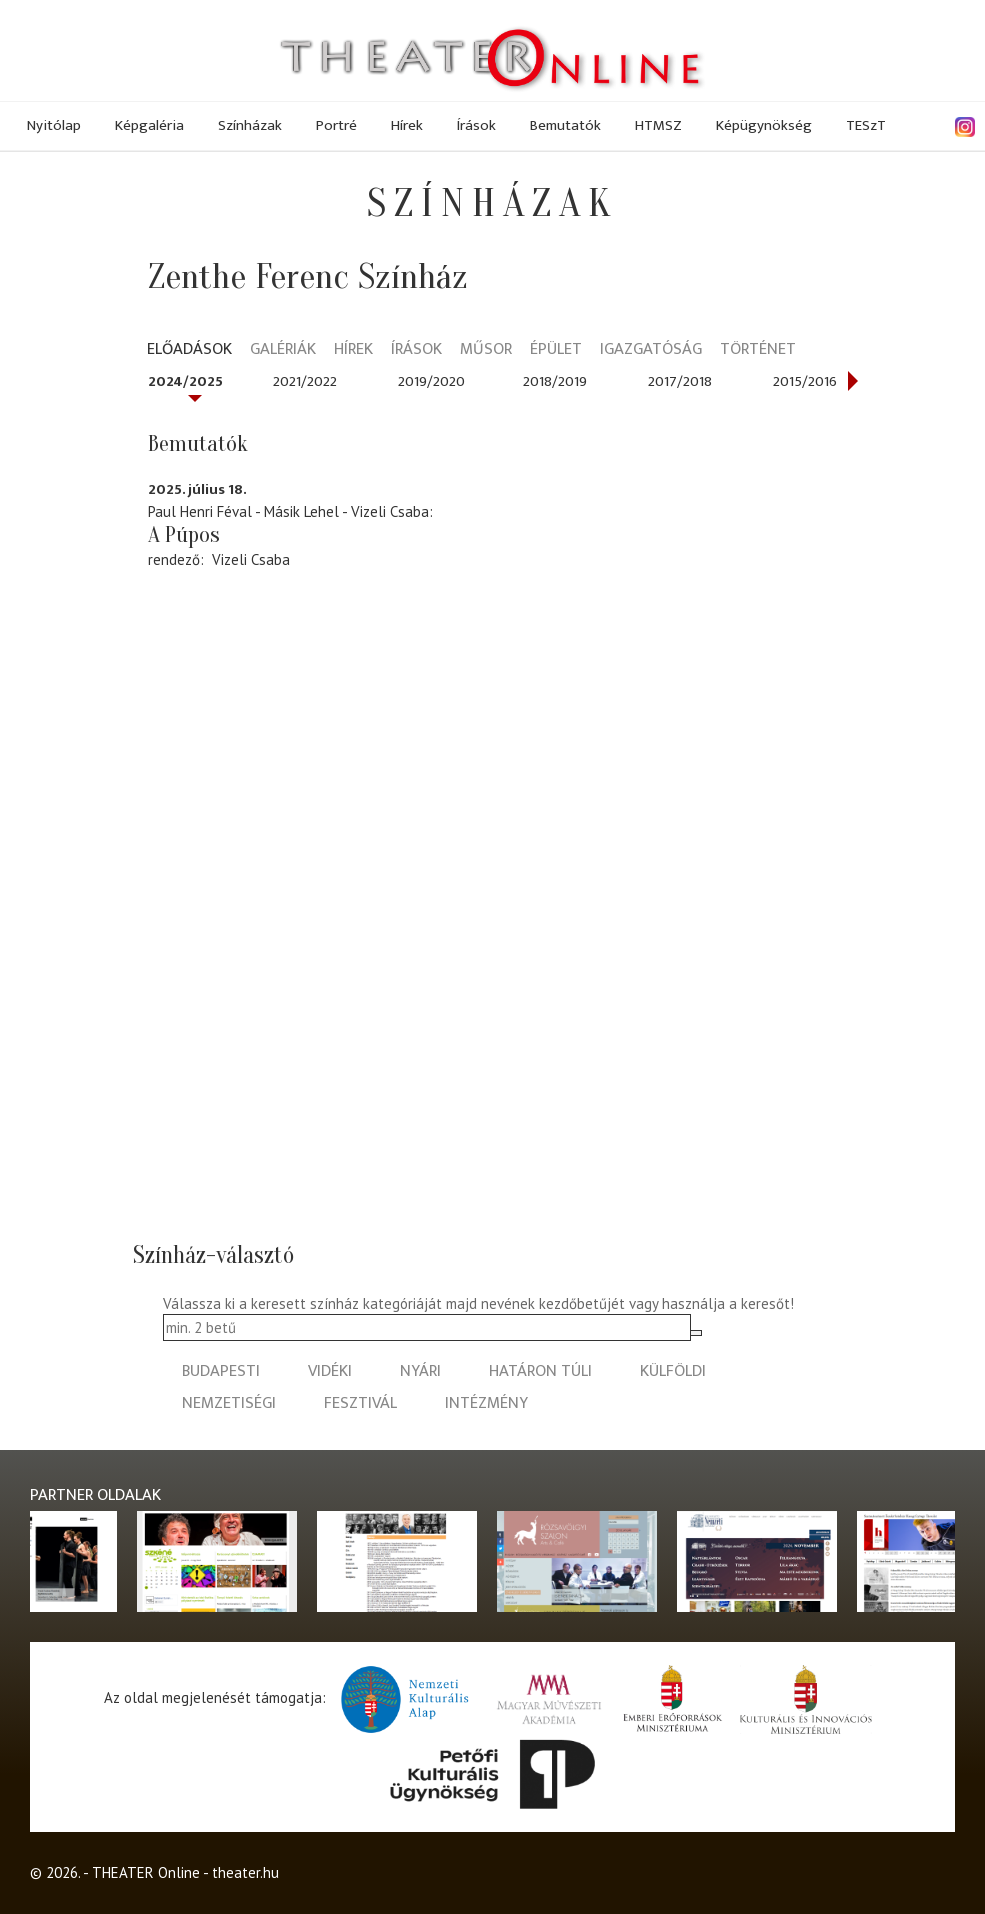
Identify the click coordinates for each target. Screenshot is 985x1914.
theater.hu (245, 1872)
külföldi (673, 1371)
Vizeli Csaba (251, 559)
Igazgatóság (651, 350)
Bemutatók (565, 125)
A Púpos (184, 535)
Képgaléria (149, 125)
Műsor (486, 350)
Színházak (250, 125)
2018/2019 (555, 381)
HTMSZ (658, 125)
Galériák (283, 350)
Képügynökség (764, 125)
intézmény (486, 1403)
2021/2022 (305, 381)
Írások (476, 125)
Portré (336, 125)
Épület (556, 350)
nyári (420, 1371)
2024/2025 (185, 381)
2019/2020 (431, 381)
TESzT (866, 125)
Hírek (407, 125)
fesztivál (360, 1403)
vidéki (330, 1371)
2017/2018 (680, 381)
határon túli (540, 1371)
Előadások (189, 350)
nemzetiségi (229, 1403)
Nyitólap (54, 125)
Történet (758, 350)
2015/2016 (805, 381)
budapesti (221, 1371)
